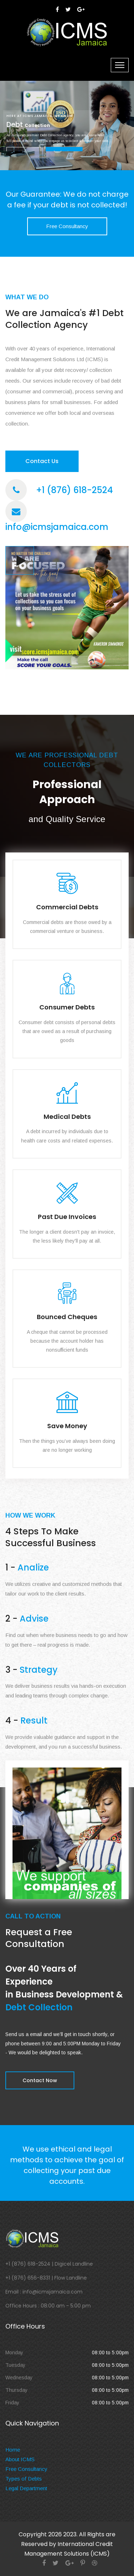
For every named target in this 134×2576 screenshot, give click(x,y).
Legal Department (26, 2488)
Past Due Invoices (67, 1216)
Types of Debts (23, 2479)
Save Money (67, 1425)
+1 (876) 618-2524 (74, 490)
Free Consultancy (67, 226)
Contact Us (42, 461)
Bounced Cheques (67, 1316)
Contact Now (40, 2080)
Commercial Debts (67, 907)
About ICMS (20, 2459)
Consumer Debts (67, 1007)
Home (12, 2450)
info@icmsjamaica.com (56, 527)
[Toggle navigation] (120, 65)
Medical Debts (67, 1116)
